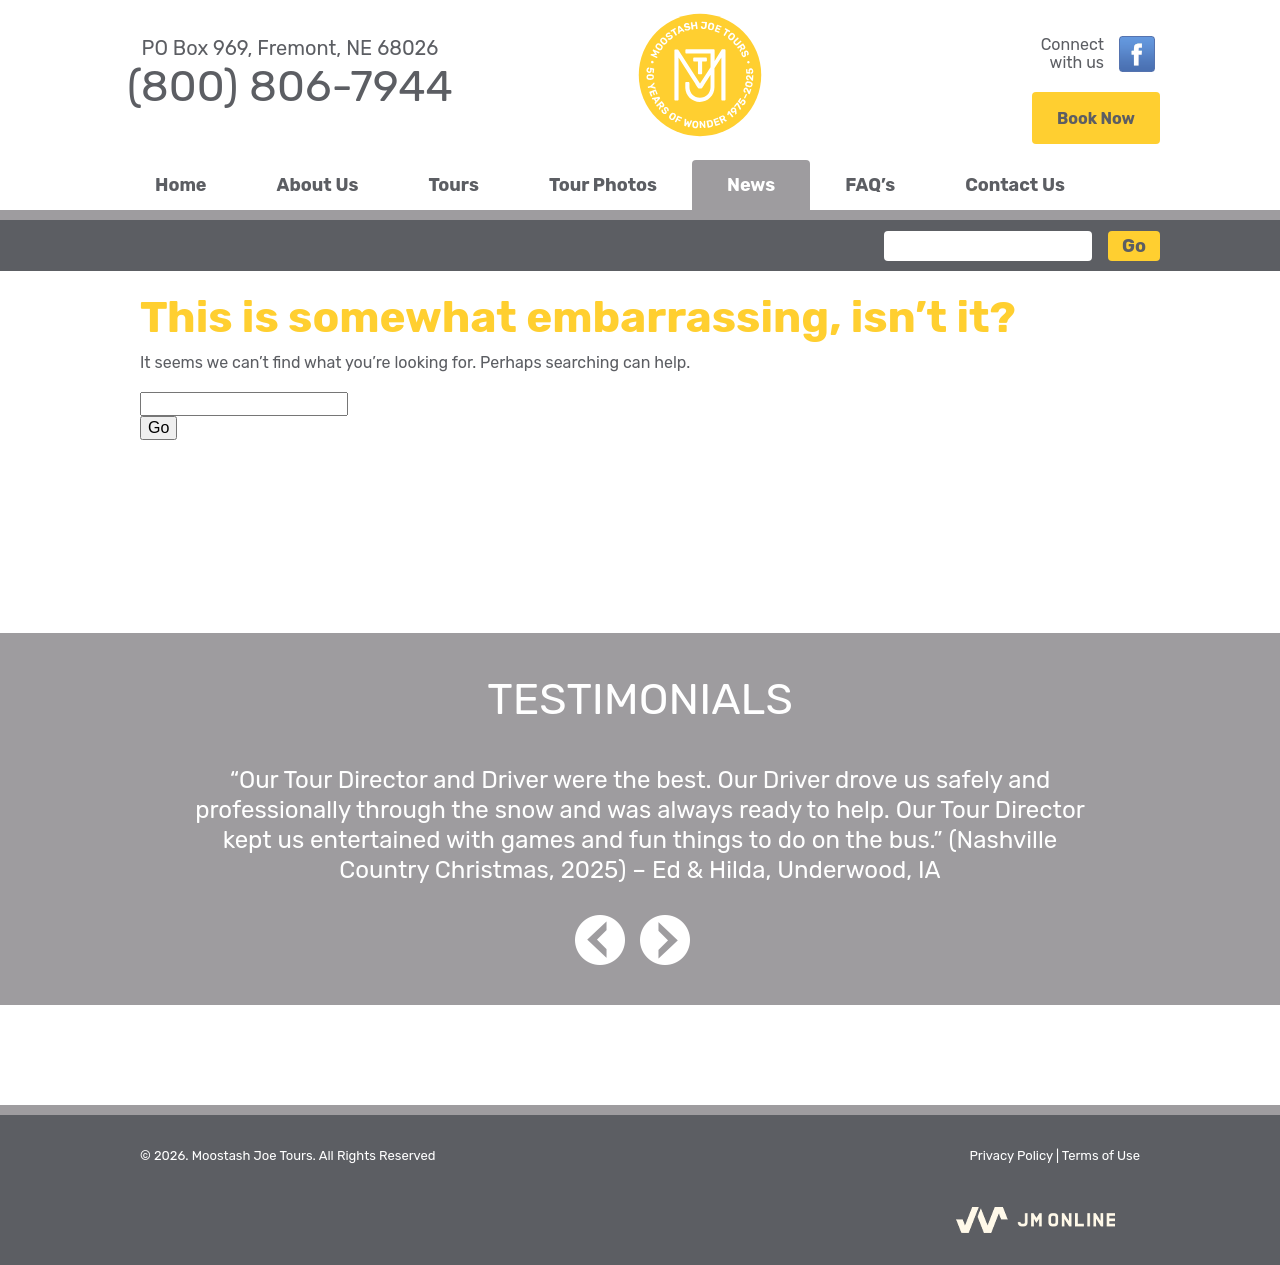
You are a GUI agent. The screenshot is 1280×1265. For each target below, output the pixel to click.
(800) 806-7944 (290, 86)
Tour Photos (603, 185)
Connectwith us (1072, 54)
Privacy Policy (1010, 1155)
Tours (454, 185)
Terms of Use (1101, 1155)
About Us (318, 185)
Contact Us (1015, 185)
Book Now (1096, 118)
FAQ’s (870, 185)
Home (181, 185)
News (751, 185)
